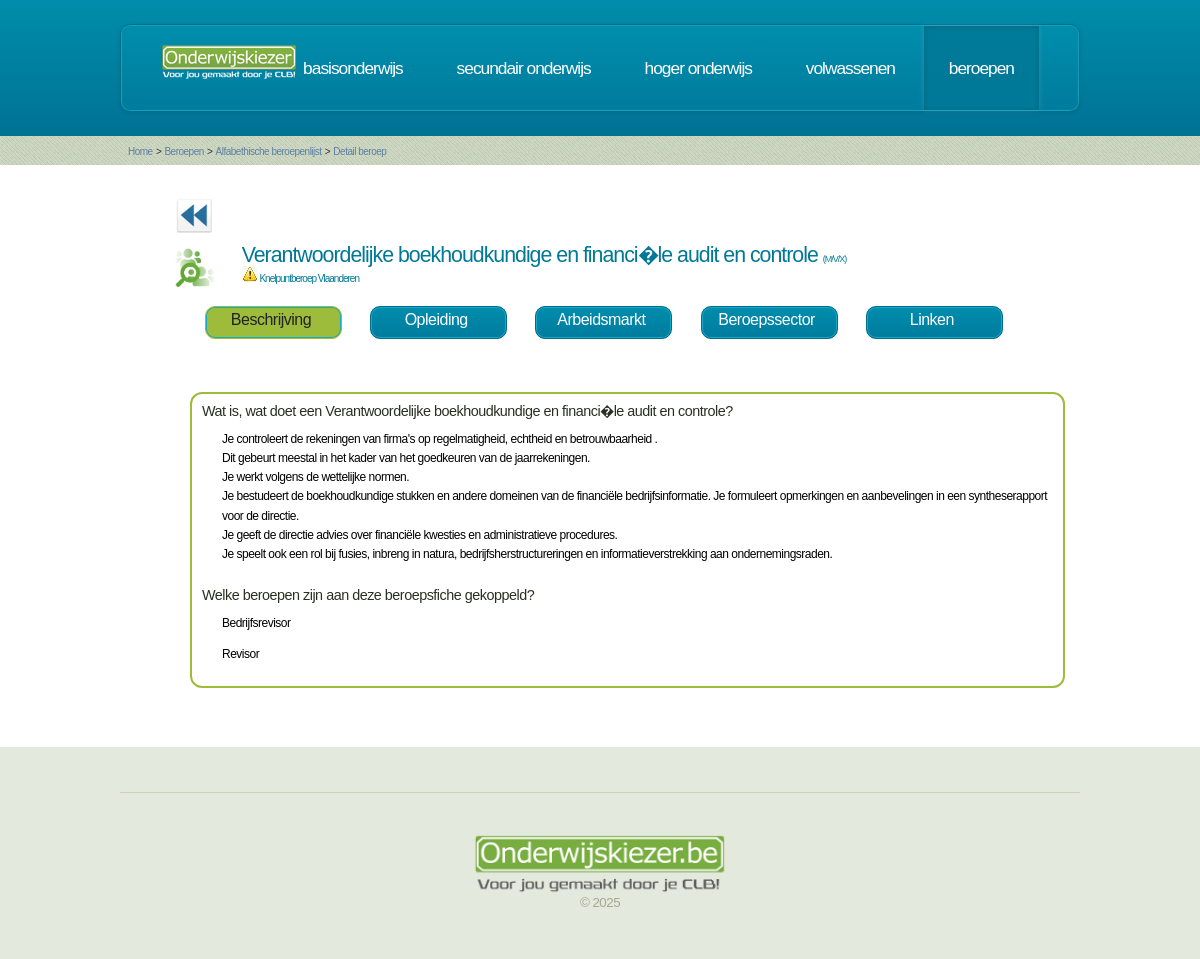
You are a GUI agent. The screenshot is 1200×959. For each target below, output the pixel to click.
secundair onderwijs (524, 68)
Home (140, 151)
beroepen (981, 68)
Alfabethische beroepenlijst (269, 151)
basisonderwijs (353, 68)
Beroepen (183, 151)
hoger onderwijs (698, 68)
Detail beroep (359, 151)
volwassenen (850, 68)
